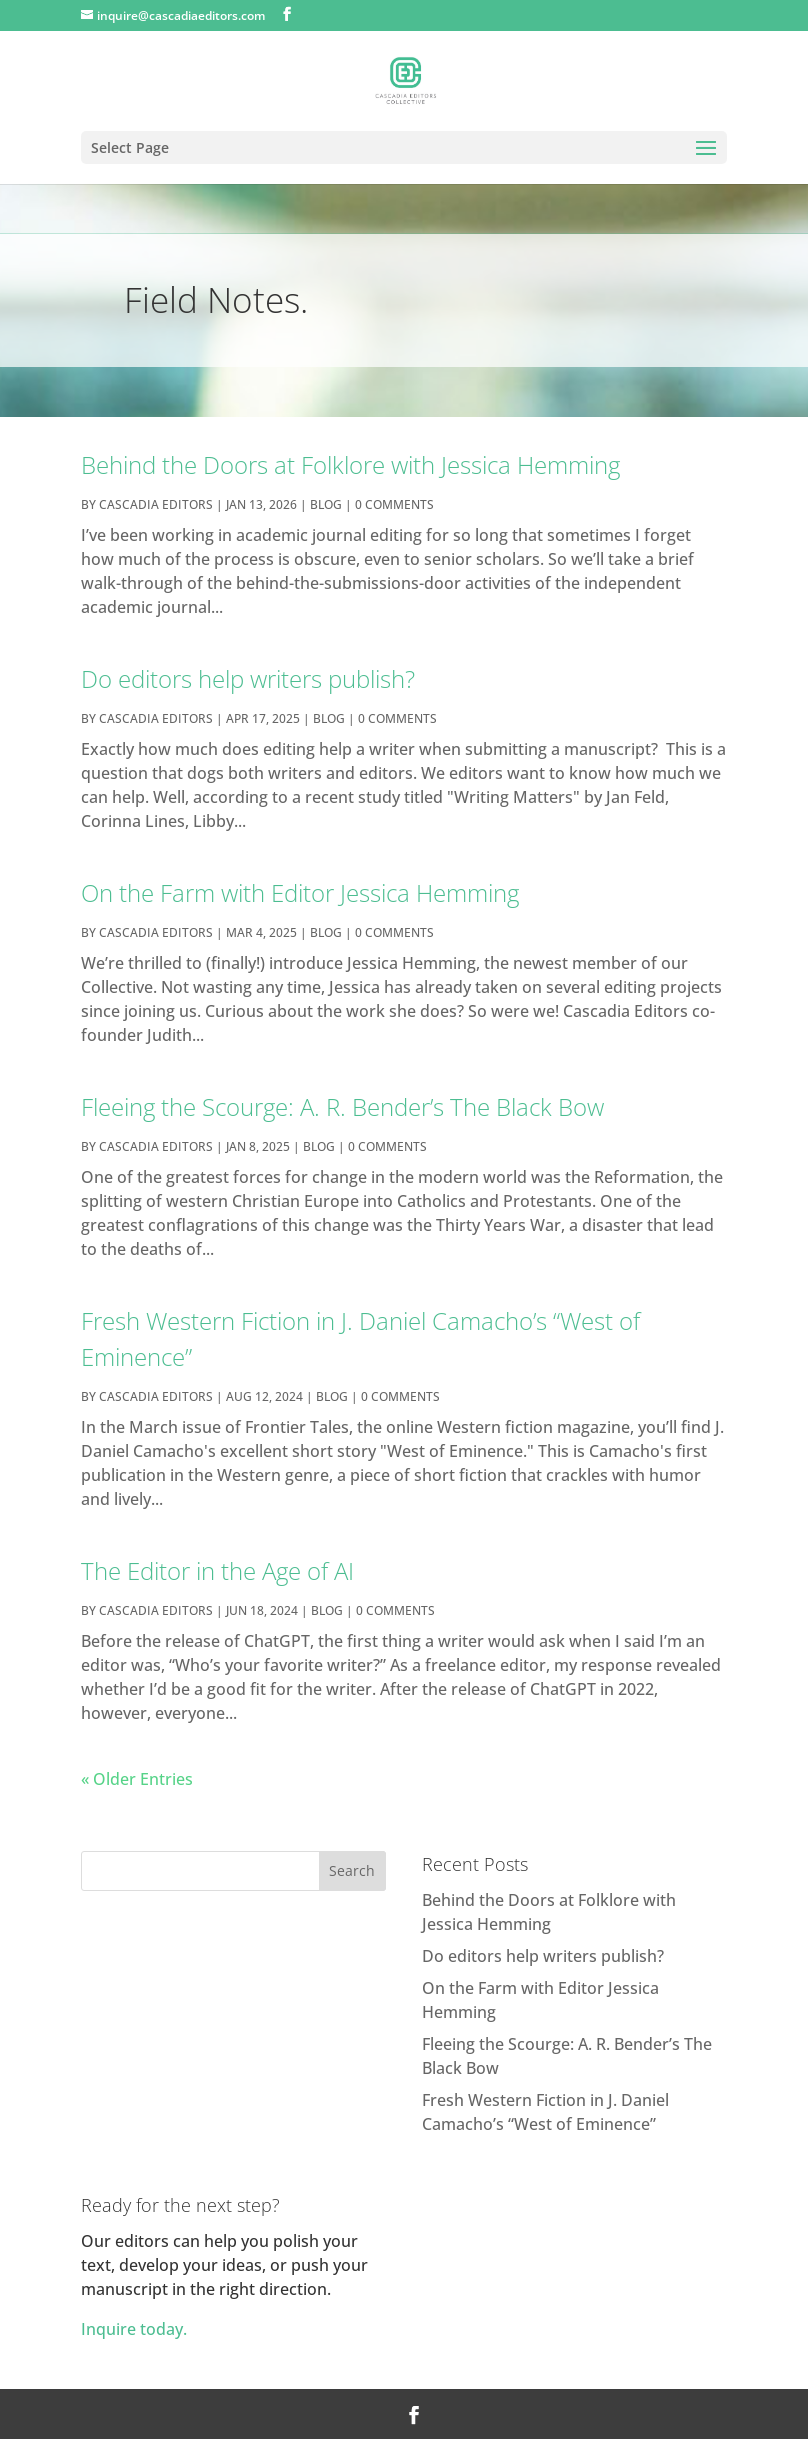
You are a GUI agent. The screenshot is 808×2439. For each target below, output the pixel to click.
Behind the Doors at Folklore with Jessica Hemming (350, 464)
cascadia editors (156, 504)
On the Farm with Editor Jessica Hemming (300, 892)
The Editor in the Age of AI (217, 1570)
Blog (326, 504)
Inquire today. (134, 2329)
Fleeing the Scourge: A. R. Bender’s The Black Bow (342, 1106)
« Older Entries (137, 1779)
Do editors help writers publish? (248, 678)
